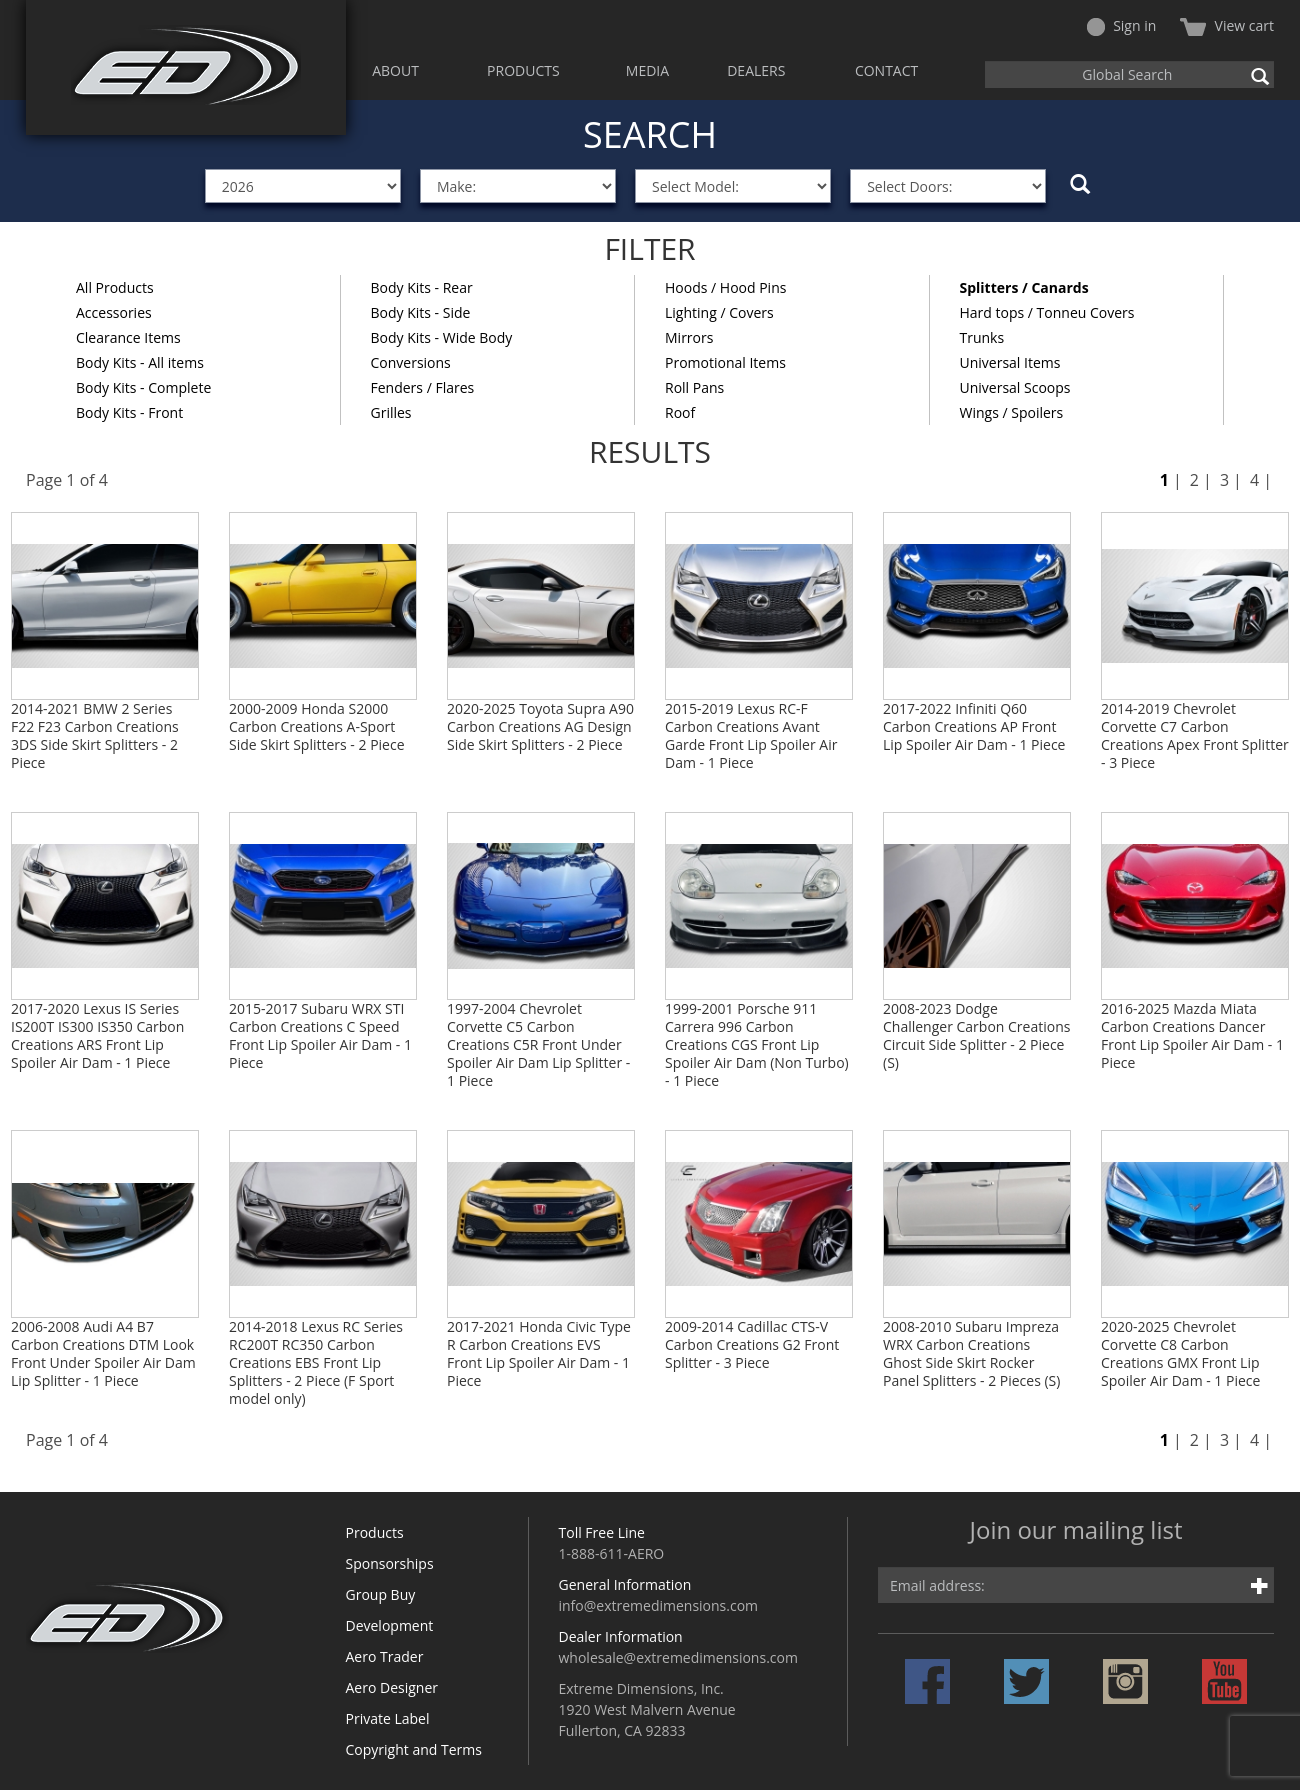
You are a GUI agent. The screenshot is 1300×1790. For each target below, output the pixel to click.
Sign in (1122, 25)
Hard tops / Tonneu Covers (1047, 312)
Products (375, 1532)
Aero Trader (385, 1656)
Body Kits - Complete (143, 387)
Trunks (982, 337)
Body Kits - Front (129, 412)
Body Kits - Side (421, 312)
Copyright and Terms (414, 1749)
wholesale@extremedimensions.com (678, 1657)
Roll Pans (694, 387)
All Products (115, 287)
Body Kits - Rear (422, 287)
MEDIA (647, 70)
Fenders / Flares (423, 387)
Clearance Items (128, 337)
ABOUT (395, 70)
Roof (680, 412)
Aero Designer (392, 1687)
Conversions (411, 362)
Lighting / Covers (719, 312)
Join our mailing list (1076, 1531)
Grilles (391, 412)
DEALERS (756, 70)
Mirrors (689, 337)
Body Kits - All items (140, 362)
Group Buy (381, 1594)
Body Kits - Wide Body (442, 337)
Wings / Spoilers (1012, 412)
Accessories (114, 312)
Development (390, 1625)
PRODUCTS (523, 70)
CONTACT (886, 70)
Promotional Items (725, 362)
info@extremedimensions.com (659, 1605)
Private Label (388, 1718)
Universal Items (1010, 362)
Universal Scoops (1015, 387)
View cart (1227, 25)
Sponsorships (390, 1563)
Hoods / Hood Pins (725, 287)
